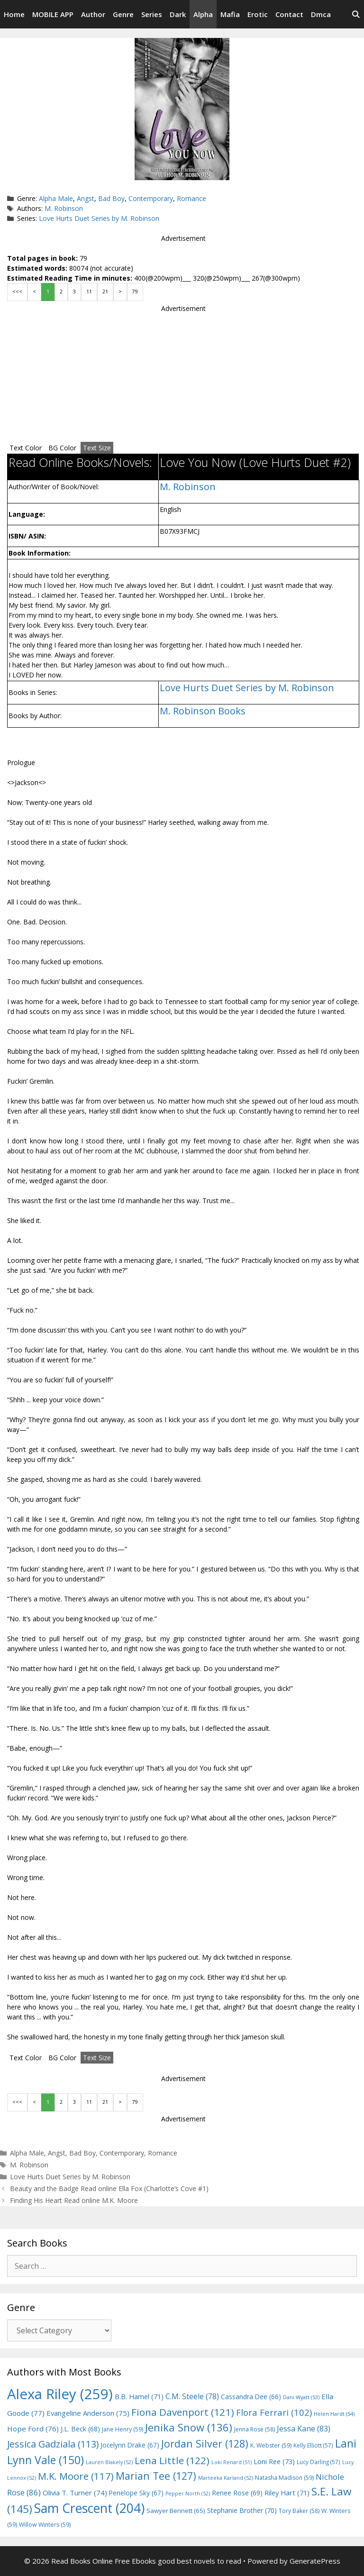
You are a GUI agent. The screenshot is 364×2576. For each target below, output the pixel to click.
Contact (289, 14)
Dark (178, 14)
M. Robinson (64, 208)
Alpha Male (56, 198)
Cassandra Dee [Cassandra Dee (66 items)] (251, 2396)
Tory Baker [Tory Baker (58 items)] (299, 2511)
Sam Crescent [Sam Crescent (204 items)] (89, 2508)
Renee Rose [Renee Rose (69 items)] (237, 2492)
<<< (17, 291)
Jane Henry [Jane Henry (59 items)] (122, 2429)
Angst (85, 198)
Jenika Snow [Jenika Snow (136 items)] (188, 2427)
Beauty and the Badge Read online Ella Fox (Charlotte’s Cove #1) (109, 2188)
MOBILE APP (52, 14)
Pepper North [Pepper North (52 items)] (187, 2493)
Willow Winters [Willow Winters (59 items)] (45, 2525)
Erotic (257, 14)
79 (135, 291)
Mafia (230, 14)
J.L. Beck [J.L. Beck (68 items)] (80, 2428)
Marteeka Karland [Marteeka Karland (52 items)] (225, 2478)
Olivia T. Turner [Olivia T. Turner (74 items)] (75, 2492)
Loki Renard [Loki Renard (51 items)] (231, 2462)
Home (14, 14)
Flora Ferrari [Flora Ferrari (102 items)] (274, 2412)
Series (151, 14)
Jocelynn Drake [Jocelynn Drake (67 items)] (129, 2444)
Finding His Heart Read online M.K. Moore (74, 2200)
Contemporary (150, 198)
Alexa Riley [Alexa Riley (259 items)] (60, 2393)
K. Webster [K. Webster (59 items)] (270, 2445)
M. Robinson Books (203, 710)
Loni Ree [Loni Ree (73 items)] (274, 2461)
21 (105, 291)
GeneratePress (315, 2561)
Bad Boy (111, 198)
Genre (123, 14)
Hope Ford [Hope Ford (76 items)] (33, 2428)
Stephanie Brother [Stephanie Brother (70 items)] (242, 2510)
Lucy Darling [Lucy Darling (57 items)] (318, 2462)
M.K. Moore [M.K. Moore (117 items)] (76, 2476)
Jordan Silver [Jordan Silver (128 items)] (204, 2443)
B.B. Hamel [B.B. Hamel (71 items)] (139, 2396)
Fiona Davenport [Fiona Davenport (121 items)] (182, 2412)
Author (93, 14)
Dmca (321, 14)
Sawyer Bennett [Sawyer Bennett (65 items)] (175, 2510)
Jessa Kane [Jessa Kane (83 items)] (303, 2428)
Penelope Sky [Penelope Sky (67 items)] (136, 2492)
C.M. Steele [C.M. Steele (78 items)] (192, 2396)
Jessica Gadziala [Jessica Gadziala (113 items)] (53, 2444)
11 (89, 291)
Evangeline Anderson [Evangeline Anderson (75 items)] (87, 2413)
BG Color (62, 447)
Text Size (97, 447)
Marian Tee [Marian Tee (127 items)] (156, 2476)
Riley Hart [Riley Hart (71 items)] (286, 2492)
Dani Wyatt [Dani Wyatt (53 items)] (301, 2397)
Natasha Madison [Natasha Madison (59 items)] (284, 2478)
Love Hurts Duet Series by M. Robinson (99, 218)
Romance (191, 198)
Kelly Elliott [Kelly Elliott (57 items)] (313, 2445)
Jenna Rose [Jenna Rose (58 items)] (254, 2429)
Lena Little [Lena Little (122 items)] (172, 2460)
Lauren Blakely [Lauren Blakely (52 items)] (109, 2462)
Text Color (25, 447)
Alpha (203, 14)
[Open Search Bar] (355, 14)
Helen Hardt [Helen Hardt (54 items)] (334, 2413)
